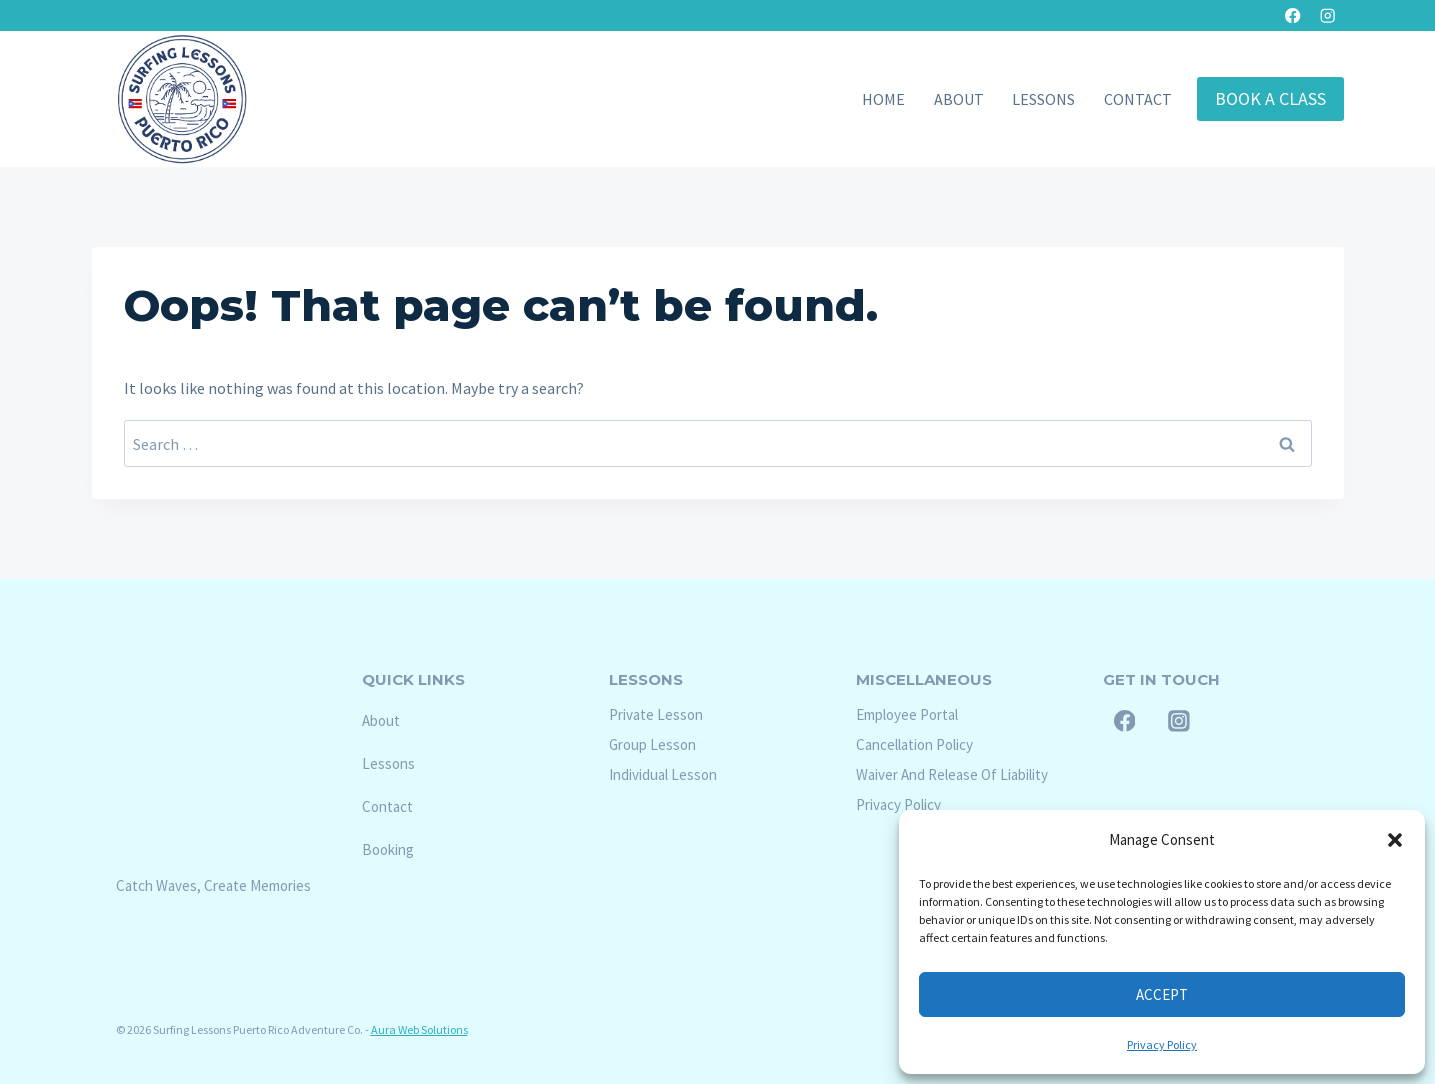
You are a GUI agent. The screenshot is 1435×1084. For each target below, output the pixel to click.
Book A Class (1270, 98)
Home (883, 99)
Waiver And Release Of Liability (952, 774)
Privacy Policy (1162, 1044)
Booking (388, 849)
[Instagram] (1328, 15)
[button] (1395, 840)
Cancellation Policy (914, 744)
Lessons (1043, 99)
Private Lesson (656, 714)
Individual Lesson (663, 774)
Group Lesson (652, 744)
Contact (1138, 99)
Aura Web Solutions (419, 1029)
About (959, 99)
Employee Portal (907, 714)
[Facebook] (1292, 15)
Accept (1162, 994)
